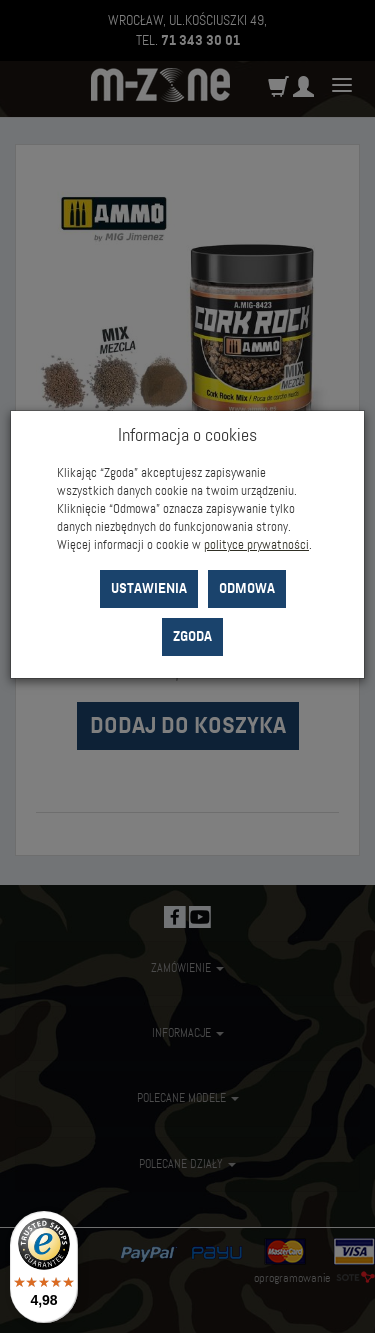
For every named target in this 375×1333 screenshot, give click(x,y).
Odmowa (247, 588)
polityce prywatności (256, 545)
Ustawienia (149, 588)
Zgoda (192, 636)
